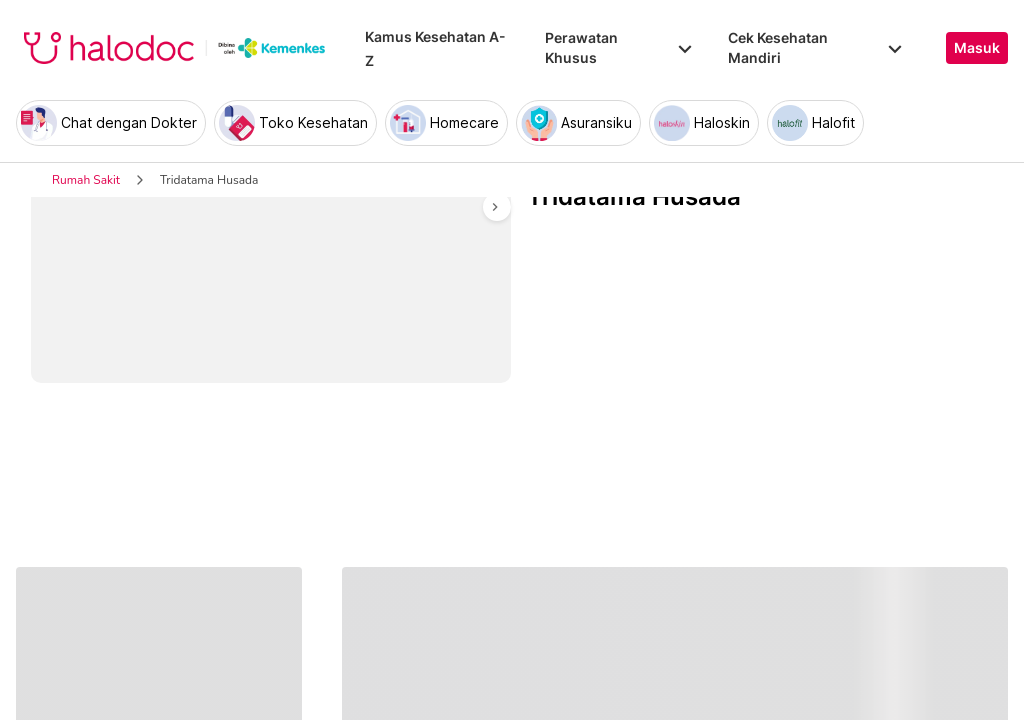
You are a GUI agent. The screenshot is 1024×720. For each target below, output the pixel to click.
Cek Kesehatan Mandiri (817, 47)
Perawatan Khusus (620, 47)
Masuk (977, 48)
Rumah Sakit (86, 180)
